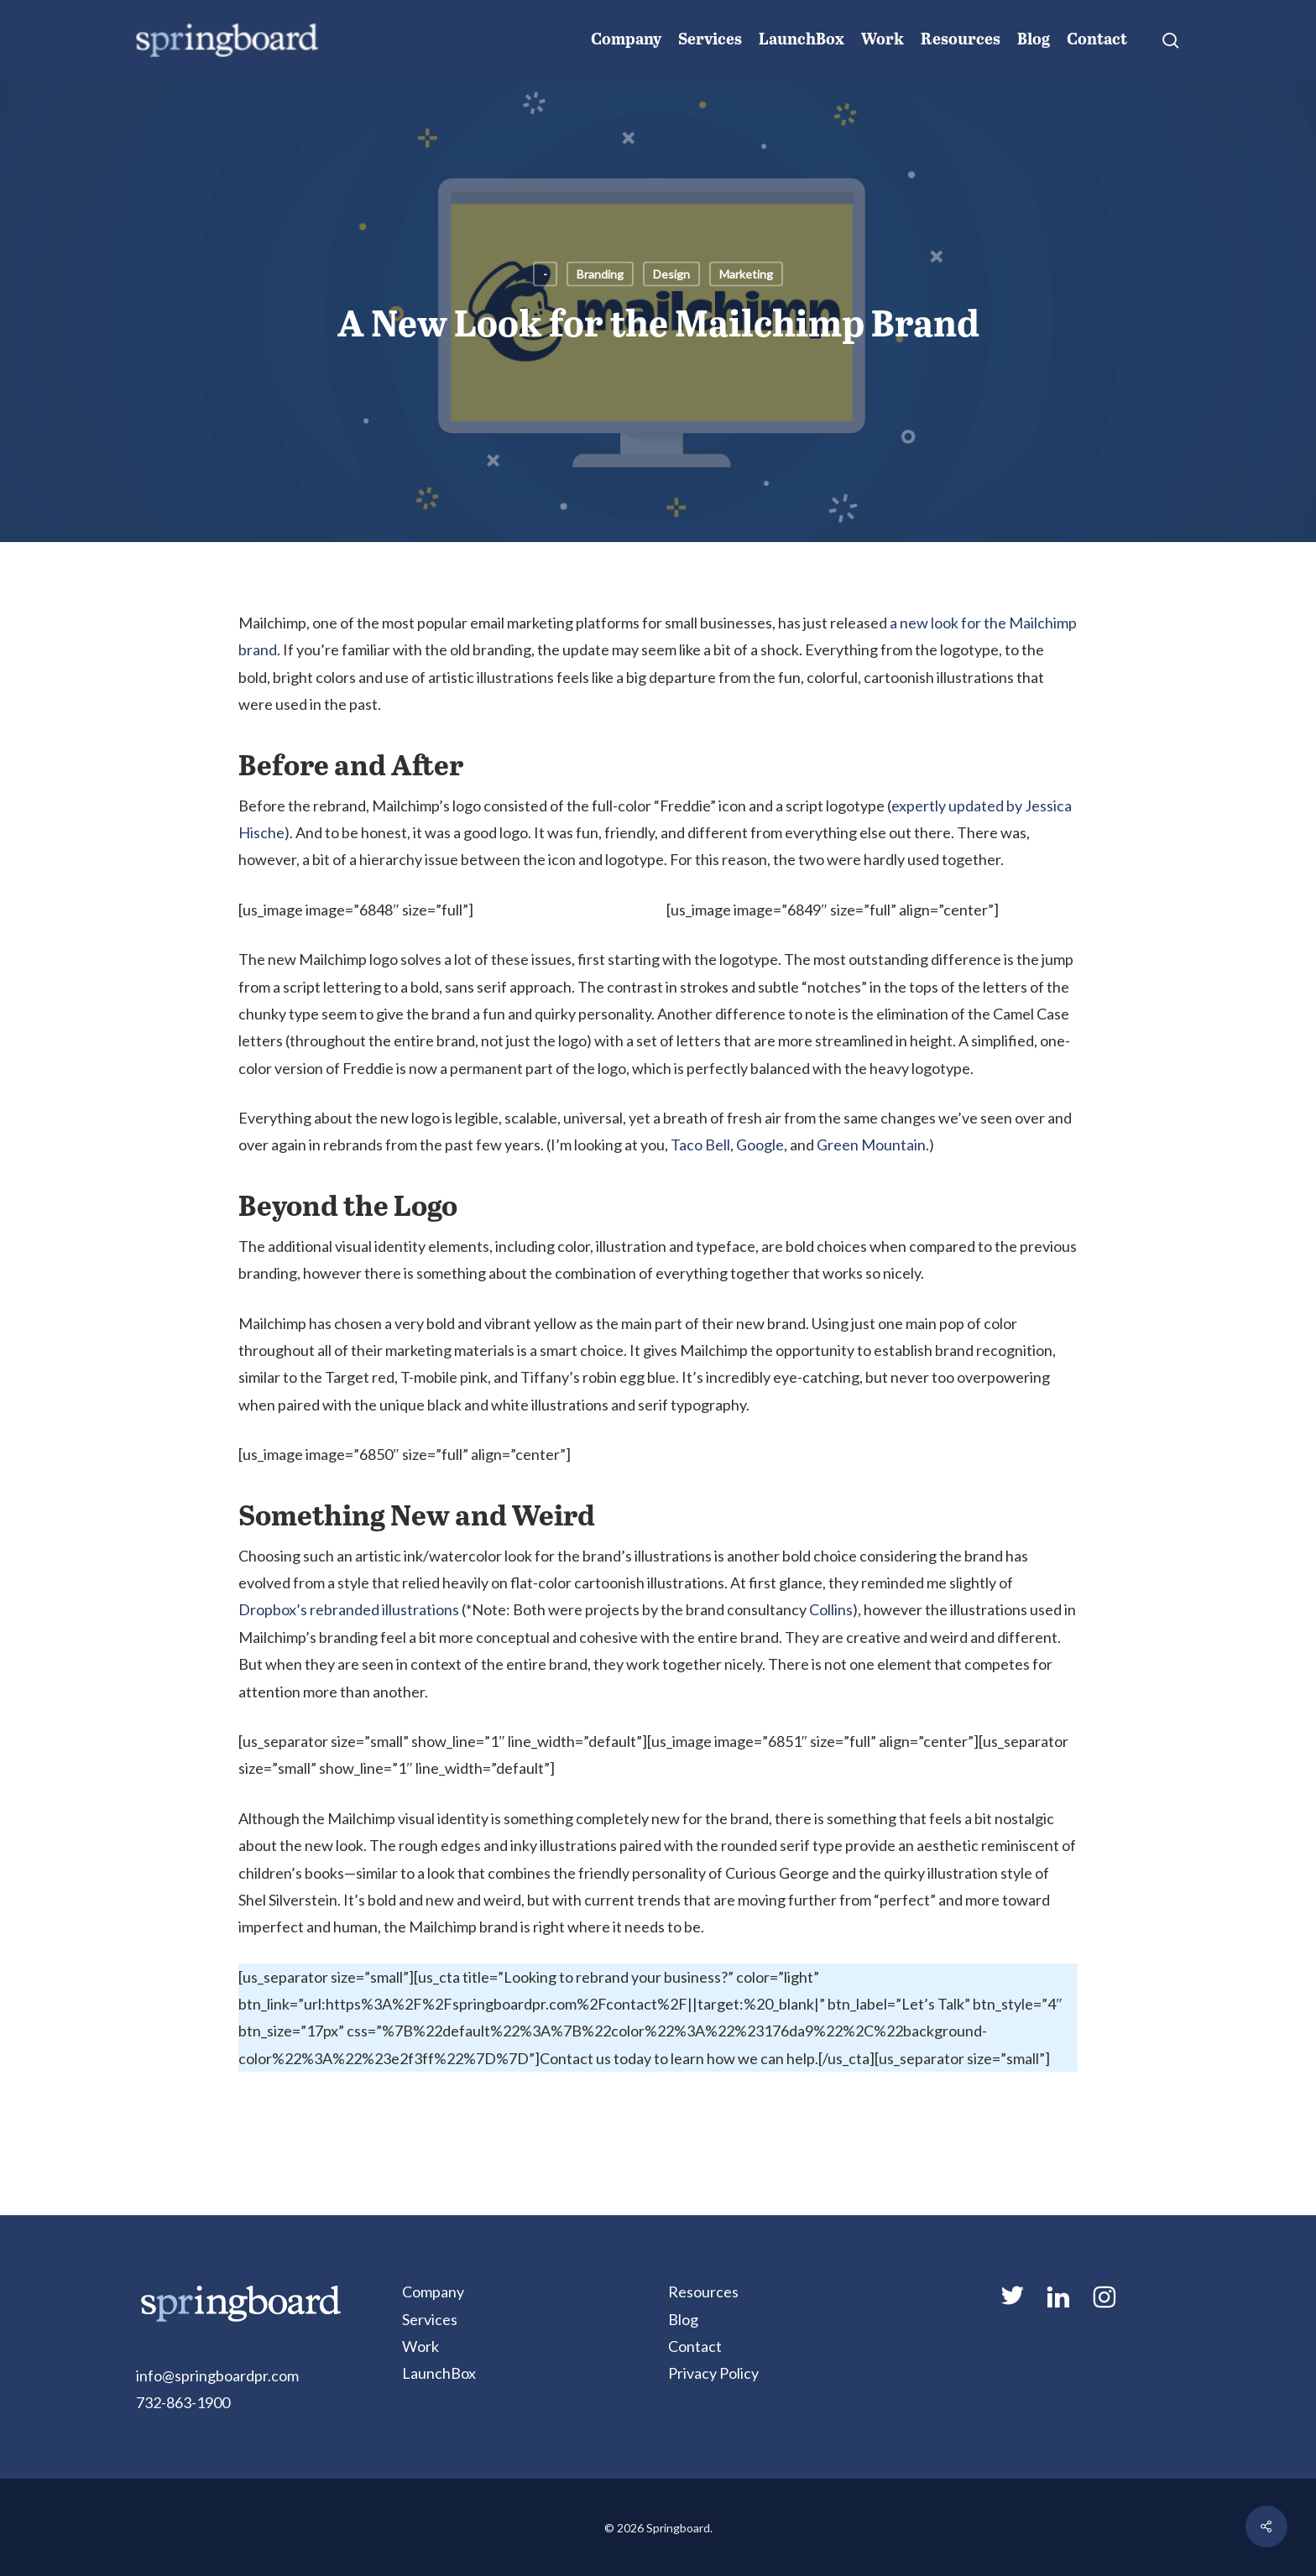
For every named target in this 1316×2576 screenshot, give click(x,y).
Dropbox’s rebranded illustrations (348, 1609)
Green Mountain (871, 1144)
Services (429, 2319)
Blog (683, 2319)
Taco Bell (700, 1144)
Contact (695, 2346)
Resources (703, 2291)
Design (671, 274)
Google (760, 1144)
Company (433, 2291)
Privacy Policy (713, 2373)
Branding (600, 274)
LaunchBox (439, 2373)
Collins (831, 1609)
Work (420, 2346)
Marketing (746, 274)
